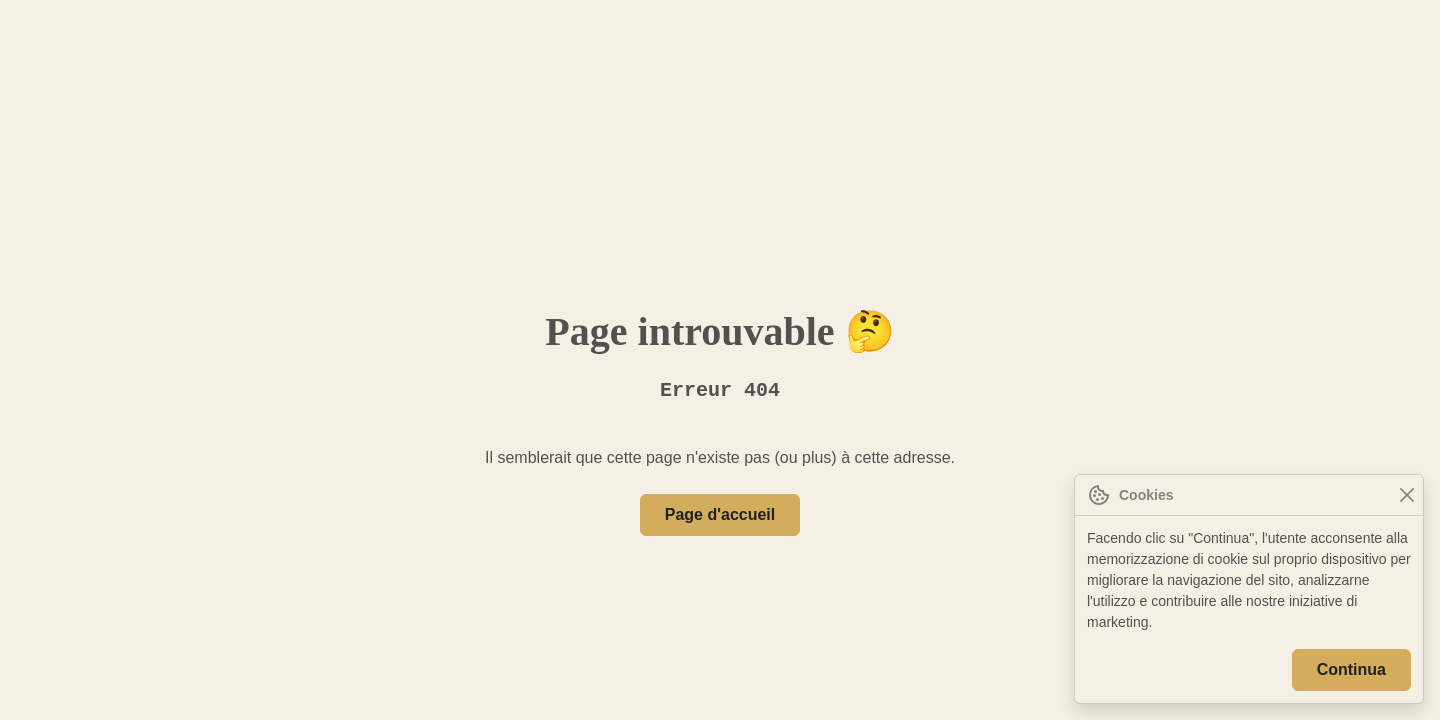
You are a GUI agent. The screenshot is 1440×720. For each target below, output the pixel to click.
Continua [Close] (1353, 670)
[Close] (1406, 495)
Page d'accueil (720, 515)
